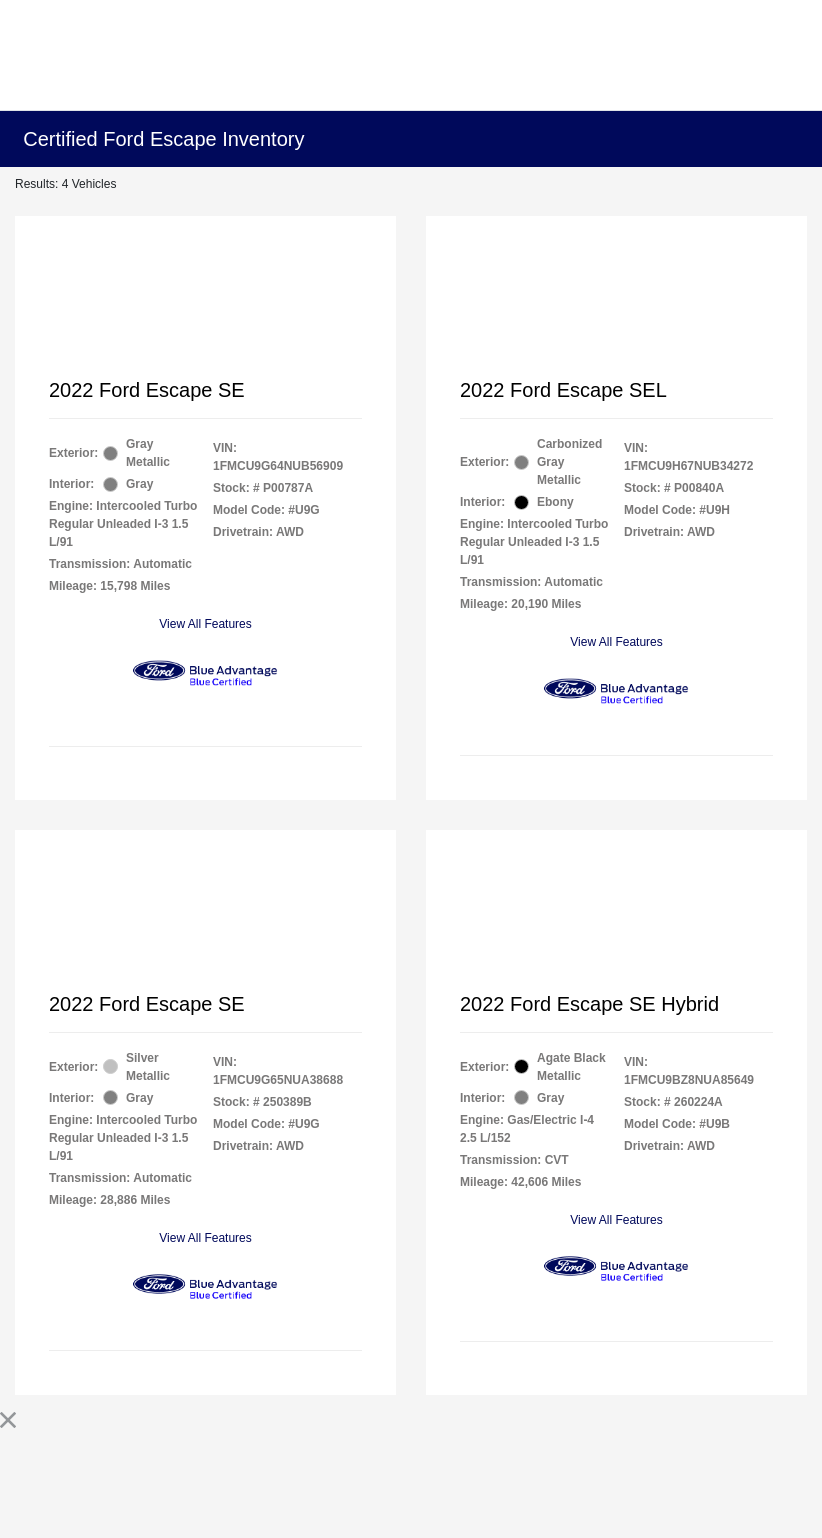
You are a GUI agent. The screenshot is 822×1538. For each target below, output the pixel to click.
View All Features (205, 624)
